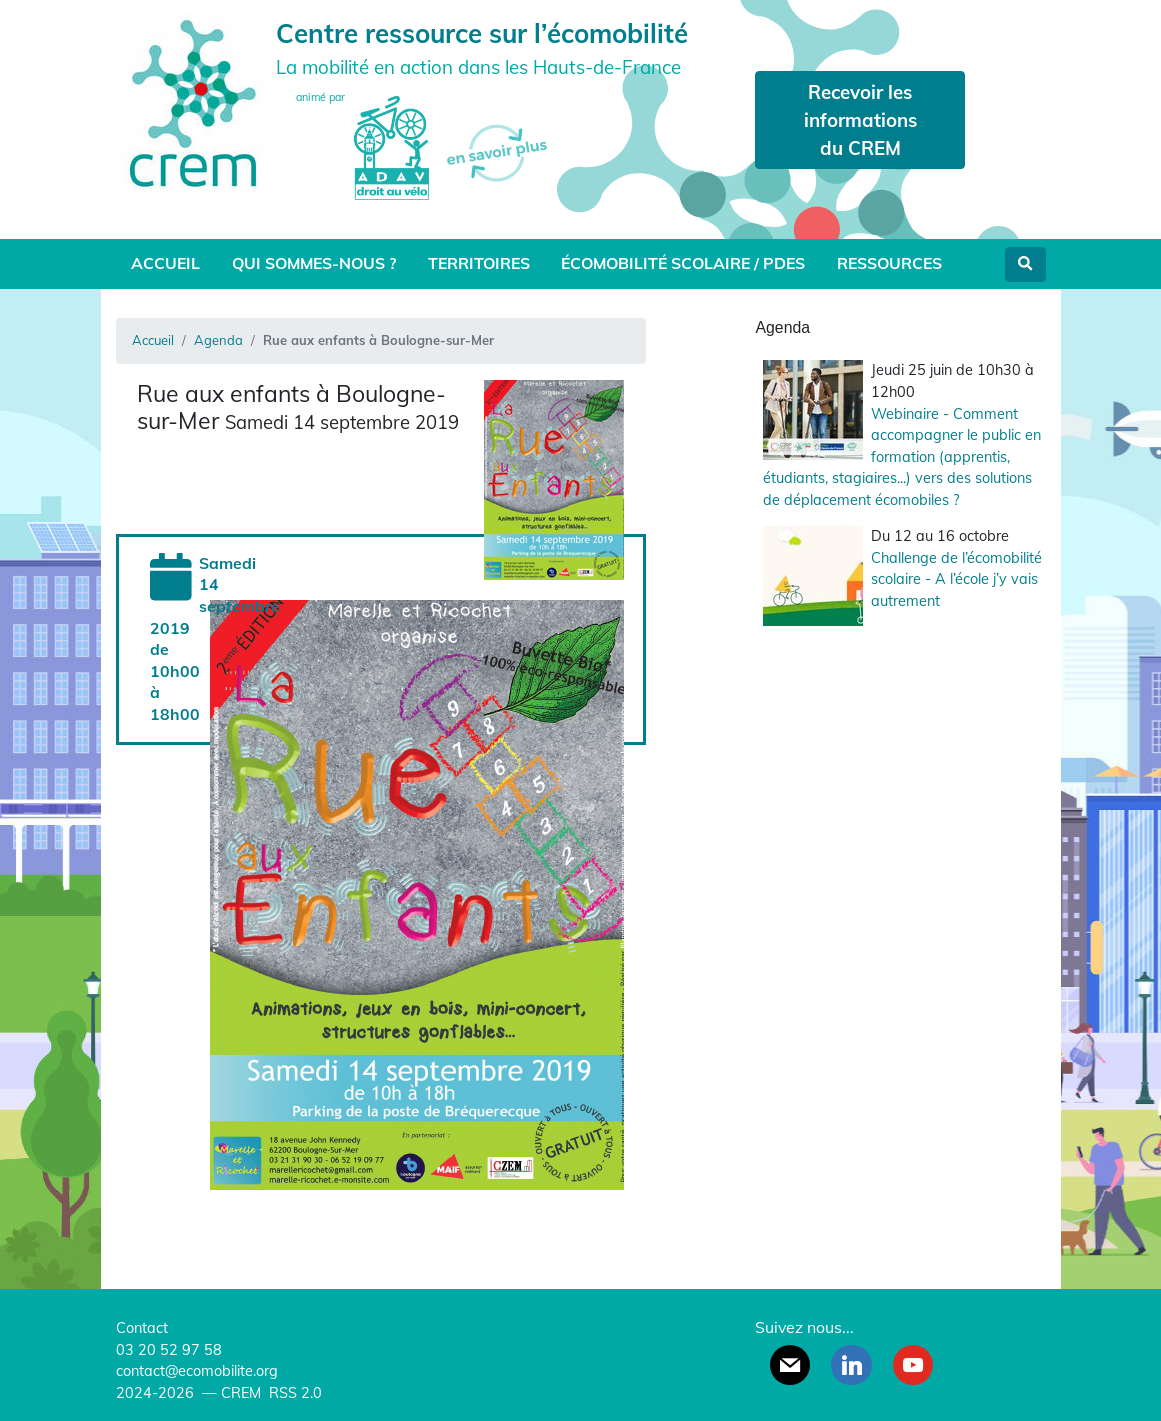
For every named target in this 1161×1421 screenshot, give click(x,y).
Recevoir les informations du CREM (860, 120)
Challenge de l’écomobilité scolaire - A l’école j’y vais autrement (956, 579)
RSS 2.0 (293, 1393)
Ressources (889, 263)
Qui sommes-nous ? (314, 263)
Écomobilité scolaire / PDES (683, 263)
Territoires (479, 263)
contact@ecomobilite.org (197, 1371)
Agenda (218, 340)
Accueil (165, 263)
